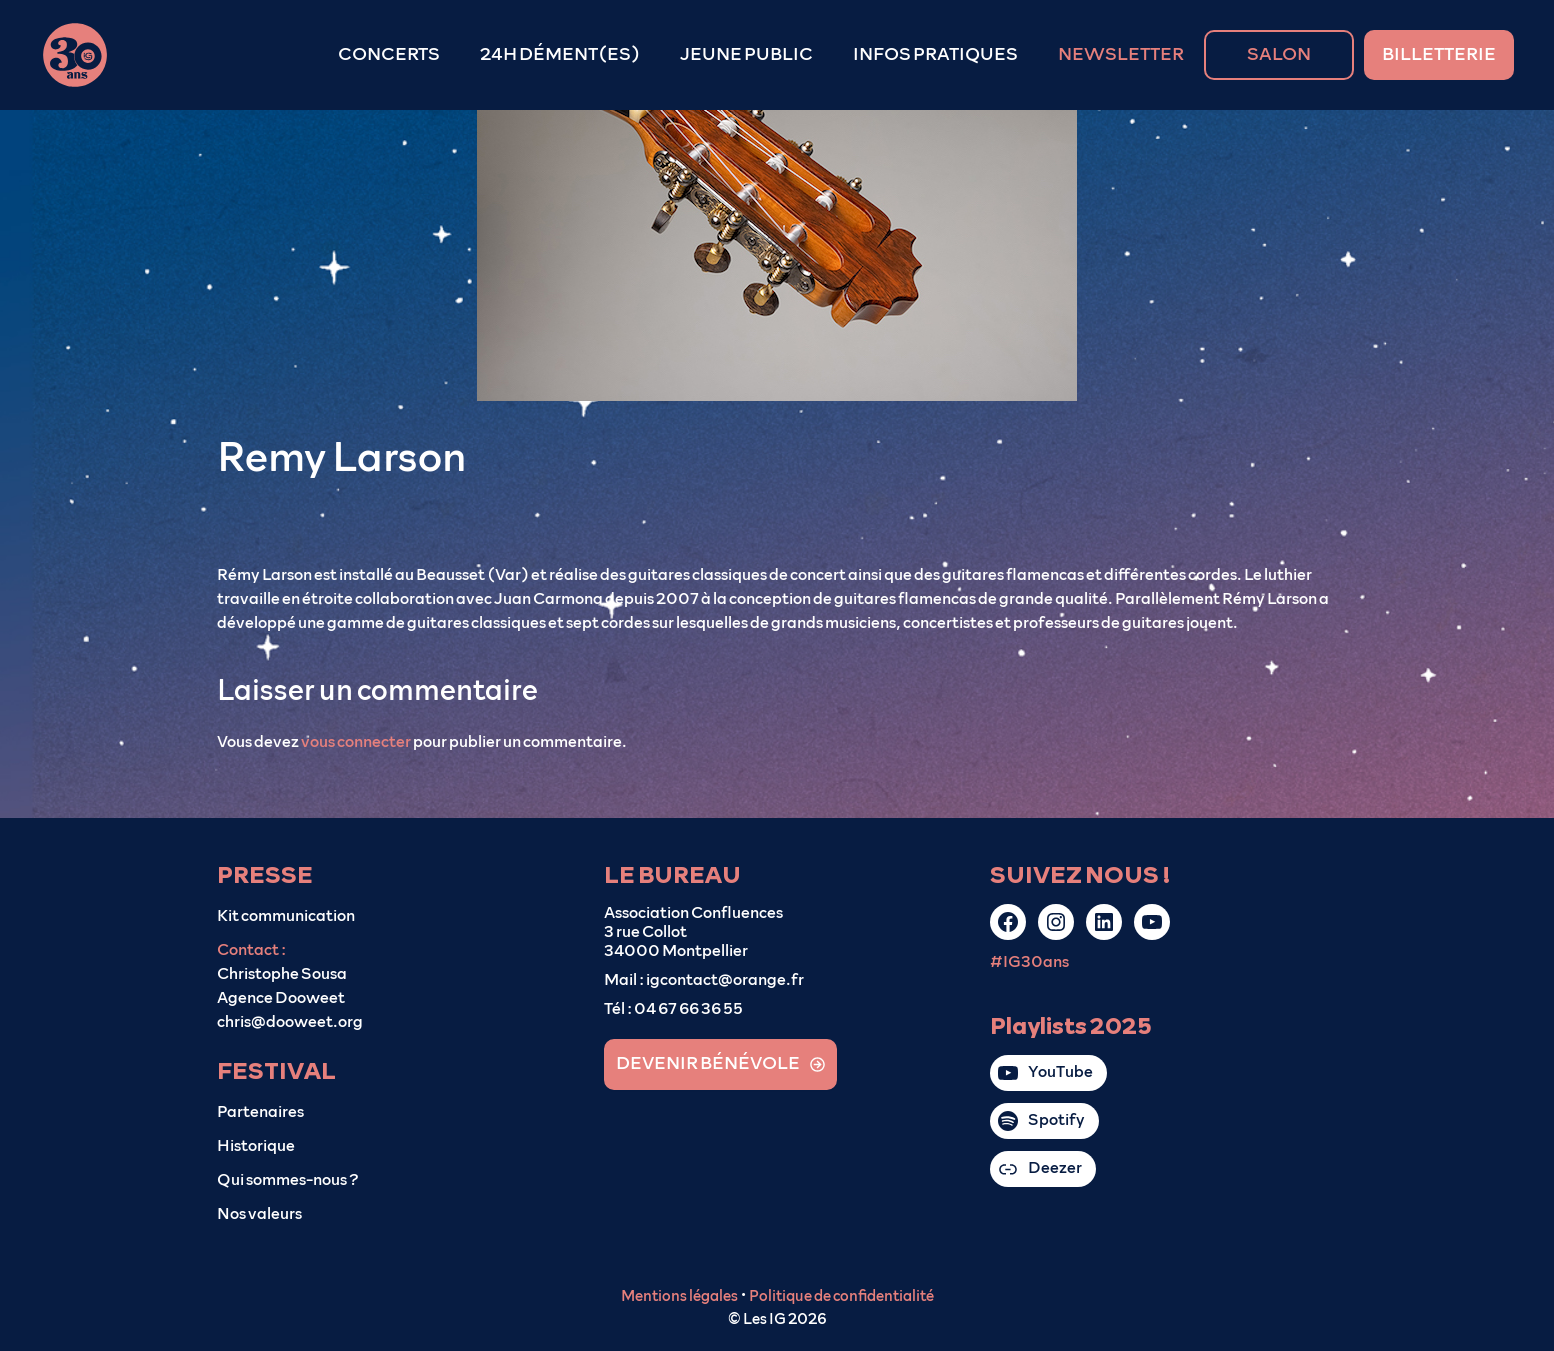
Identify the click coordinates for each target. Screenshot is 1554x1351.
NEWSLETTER (1121, 55)
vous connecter (356, 742)
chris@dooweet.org (290, 1022)
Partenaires (260, 1112)
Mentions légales (679, 1296)
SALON (1279, 55)
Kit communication (286, 916)
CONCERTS (389, 55)
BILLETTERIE (1439, 55)
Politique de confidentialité (841, 1296)
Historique (256, 1146)
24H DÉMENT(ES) (560, 55)
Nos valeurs (259, 1214)
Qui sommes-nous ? (288, 1180)
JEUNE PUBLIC (746, 55)
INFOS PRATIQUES (935, 55)
